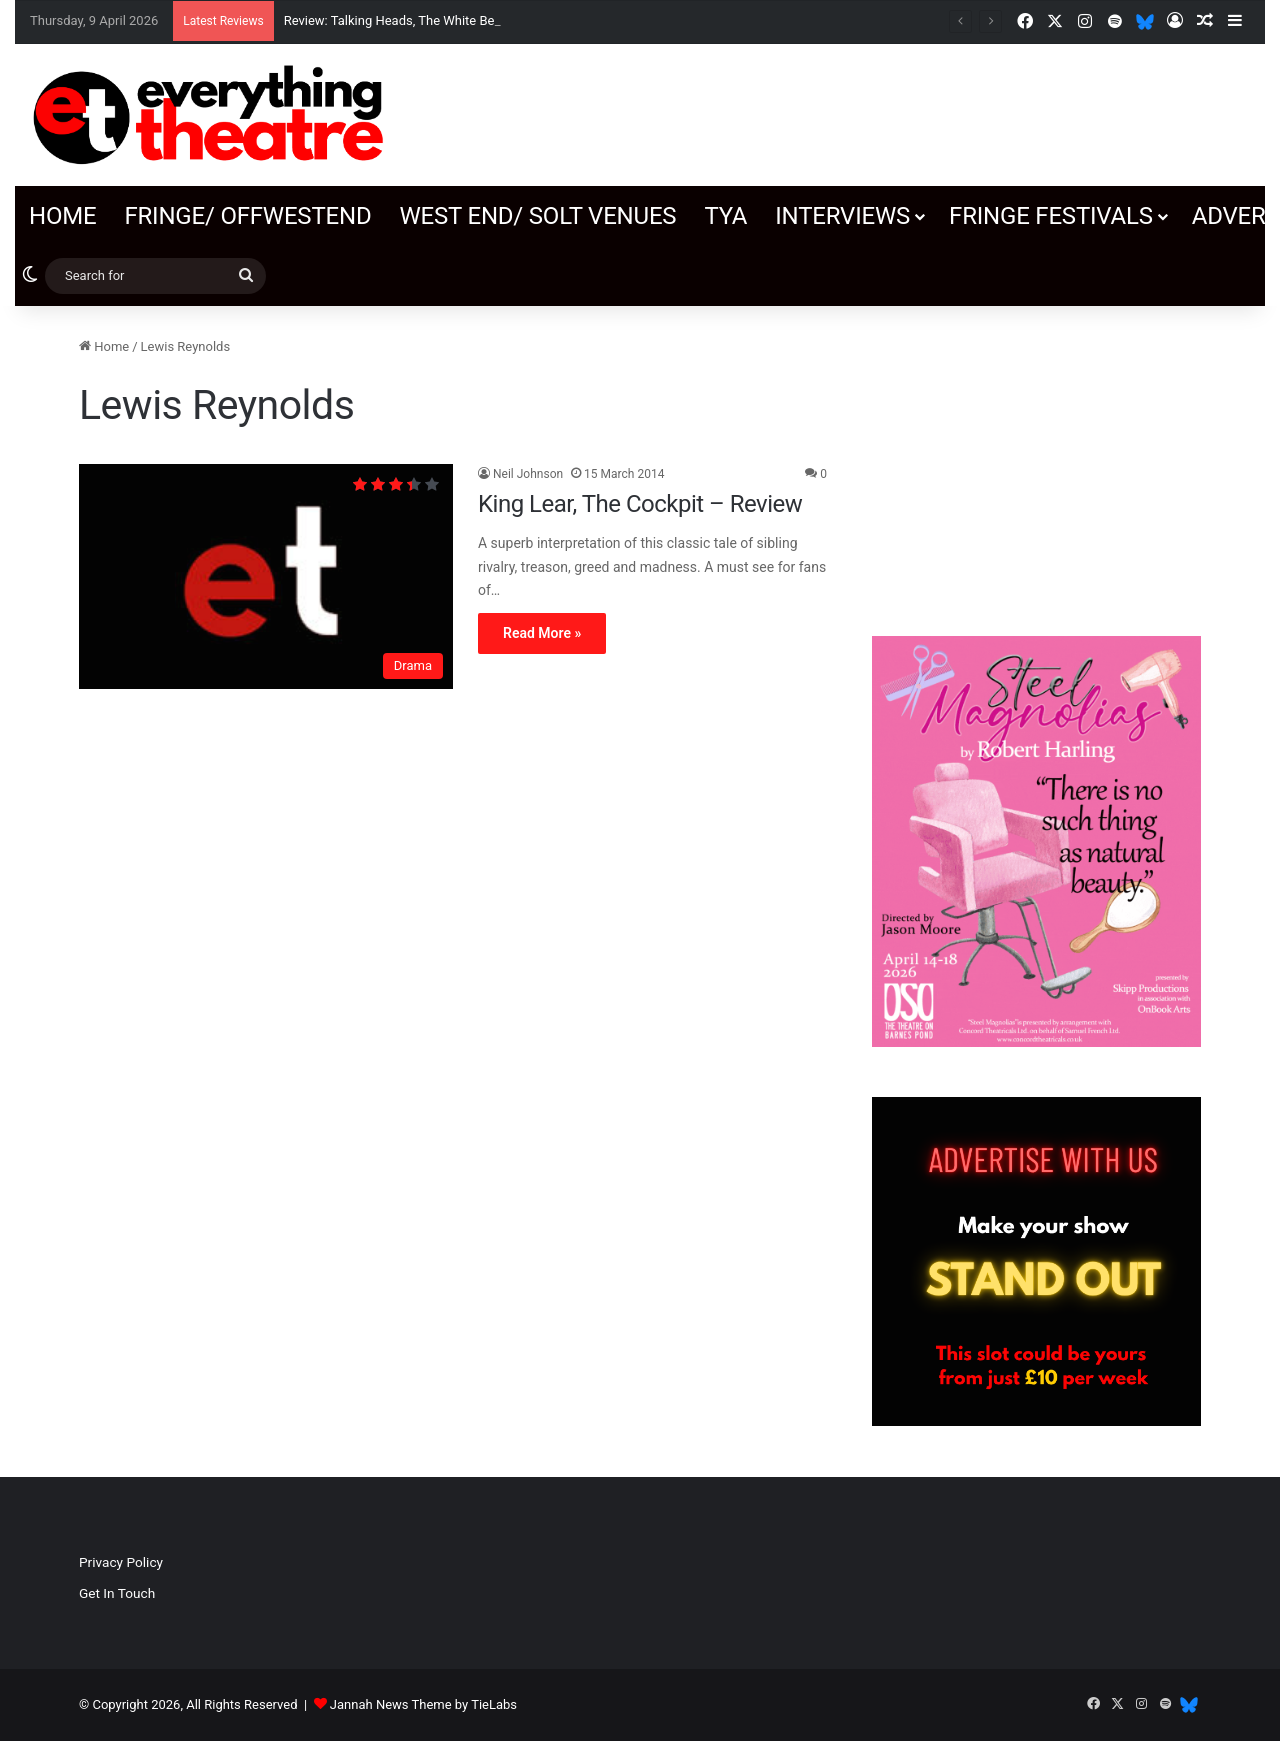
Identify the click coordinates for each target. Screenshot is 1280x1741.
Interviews (842, 216)
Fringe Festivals (1051, 216)
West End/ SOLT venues (537, 216)
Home (62, 216)
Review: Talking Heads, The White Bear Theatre (419, 20)
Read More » (542, 633)
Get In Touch (117, 1593)
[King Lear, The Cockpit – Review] (266, 576)
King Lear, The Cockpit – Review (640, 504)
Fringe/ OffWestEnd (247, 216)
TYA (725, 216)
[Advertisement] (1036, 461)
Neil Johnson (528, 474)
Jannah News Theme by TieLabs (423, 1704)
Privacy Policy (121, 1562)
